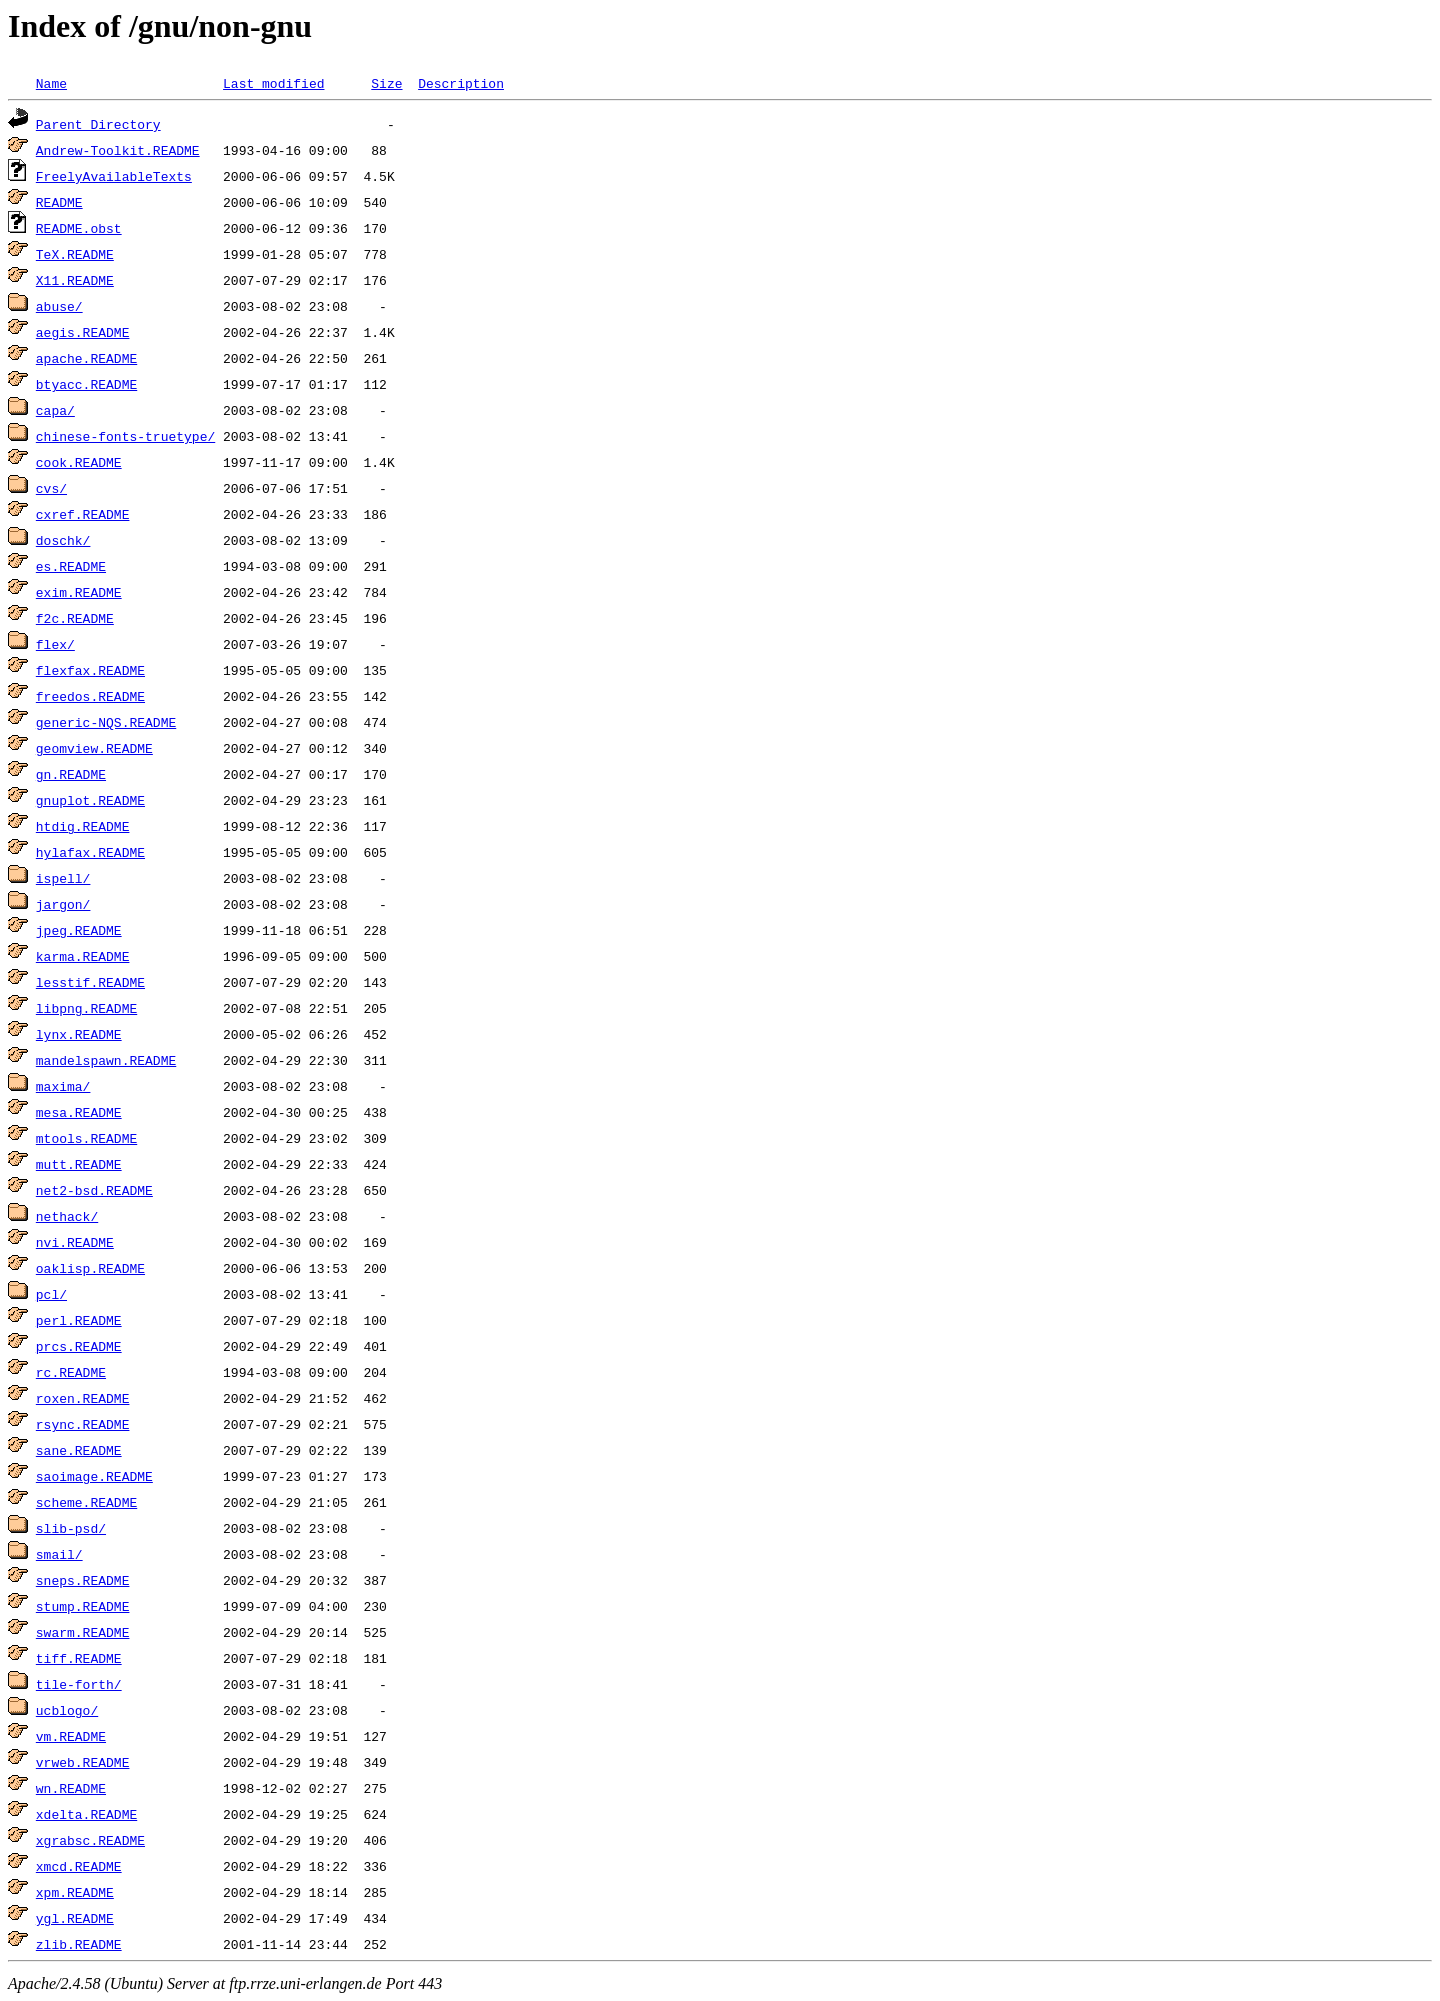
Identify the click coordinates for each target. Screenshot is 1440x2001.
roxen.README (83, 1398)
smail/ (59, 1554)
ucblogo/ (67, 1710)
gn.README (71, 774)
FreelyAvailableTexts (114, 176)
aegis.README (83, 332)
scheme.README (86, 1502)
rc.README (71, 1372)
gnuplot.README (90, 800)
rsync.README (83, 1424)
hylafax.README (90, 852)
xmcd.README (79, 1866)
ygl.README (75, 1918)
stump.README (83, 1606)
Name (51, 83)
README (59, 202)
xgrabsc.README (90, 1840)
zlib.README (79, 1944)
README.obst (79, 228)
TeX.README (75, 254)
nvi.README (75, 1242)
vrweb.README (83, 1762)
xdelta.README (86, 1814)
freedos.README (90, 696)
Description (461, 83)
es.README (71, 566)
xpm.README (75, 1892)
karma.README (83, 956)
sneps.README (83, 1580)
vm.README (71, 1736)
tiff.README (79, 1658)
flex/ (55, 644)
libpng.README (86, 1008)
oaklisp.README (90, 1268)
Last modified (273, 83)
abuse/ (59, 306)
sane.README (79, 1450)
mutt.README (79, 1164)
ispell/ (63, 878)
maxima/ (63, 1086)
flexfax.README (90, 670)
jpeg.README (79, 930)
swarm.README (83, 1632)
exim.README (79, 592)
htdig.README (83, 826)
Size (386, 83)
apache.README (86, 358)
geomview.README (94, 748)
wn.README (71, 1788)
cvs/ (51, 488)
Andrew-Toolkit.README (118, 150)
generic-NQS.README (106, 722)
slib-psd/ (71, 1528)
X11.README (75, 280)
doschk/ (63, 540)
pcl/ (51, 1294)
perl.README (79, 1320)
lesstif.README (90, 982)
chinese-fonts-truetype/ (125, 436)
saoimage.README (94, 1476)
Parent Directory (98, 124)
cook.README (79, 462)
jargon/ (63, 904)
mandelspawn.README (106, 1060)
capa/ (55, 410)
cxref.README (83, 514)
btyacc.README (86, 384)
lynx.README (79, 1034)
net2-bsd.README (94, 1190)
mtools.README (86, 1138)
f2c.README (75, 618)
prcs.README (79, 1346)
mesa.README (79, 1112)
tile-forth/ (79, 1684)
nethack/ (67, 1216)
